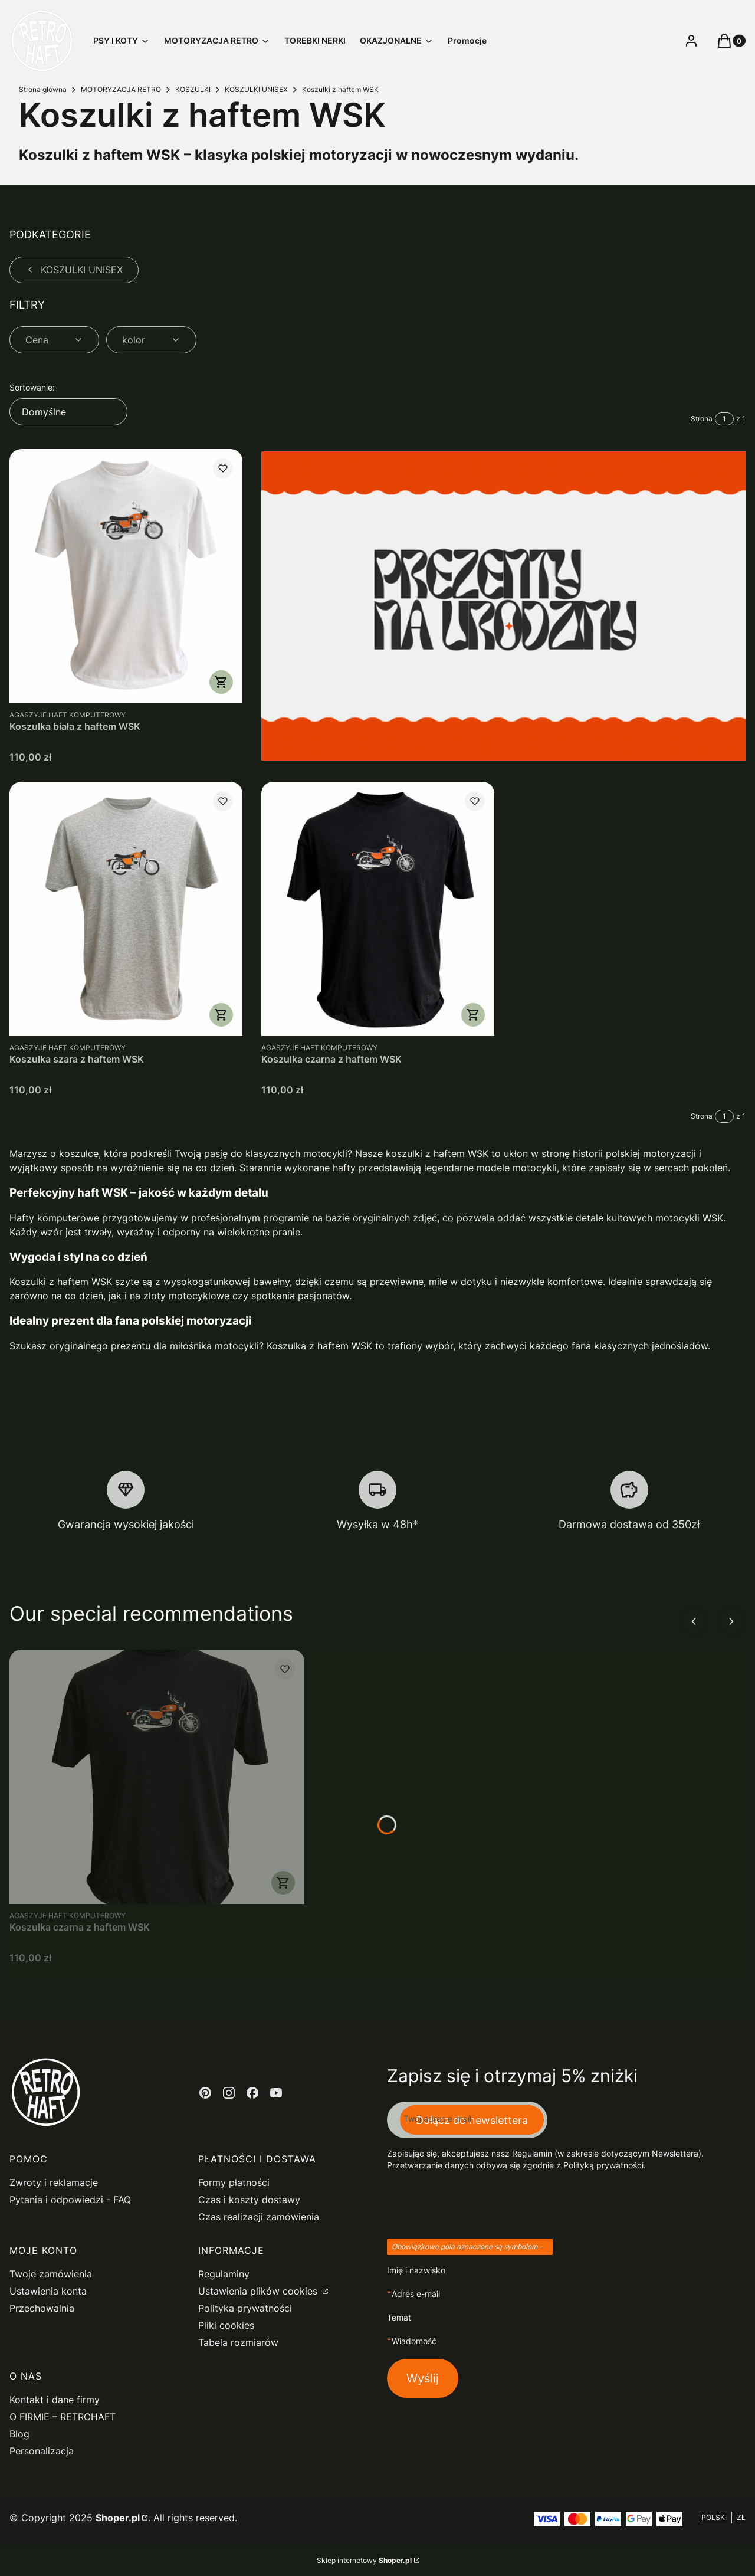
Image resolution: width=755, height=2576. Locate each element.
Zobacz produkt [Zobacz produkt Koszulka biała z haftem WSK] (221, 682)
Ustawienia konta (48, 2291)
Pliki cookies (226, 2325)
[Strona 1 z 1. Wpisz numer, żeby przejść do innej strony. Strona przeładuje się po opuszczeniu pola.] (724, 418)
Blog (19, 2434)
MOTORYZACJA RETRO (121, 89)
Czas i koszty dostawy (249, 2199)
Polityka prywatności (245, 2308)
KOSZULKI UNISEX (256, 89)
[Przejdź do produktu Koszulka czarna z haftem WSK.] (377, 909)
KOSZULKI (193, 89)
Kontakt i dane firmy (54, 2399)
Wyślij (422, 2378)
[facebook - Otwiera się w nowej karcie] (252, 2093)
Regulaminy (224, 2274)
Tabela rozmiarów (238, 2342)
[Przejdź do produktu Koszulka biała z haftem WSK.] (125, 576)
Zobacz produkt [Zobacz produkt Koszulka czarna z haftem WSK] (472, 1015)
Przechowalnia (41, 2308)
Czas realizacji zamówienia (258, 2217)
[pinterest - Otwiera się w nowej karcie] (205, 2093)
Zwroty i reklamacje (53, 2182)
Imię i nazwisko (416, 2270)
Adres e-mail (416, 2293)
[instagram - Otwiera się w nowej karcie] (229, 2093)
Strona (702, 418)
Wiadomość (414, 2340)
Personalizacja (41, 2451)
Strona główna (43, 89)
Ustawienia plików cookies (259, 2291)
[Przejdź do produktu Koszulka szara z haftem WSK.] (125, 909)
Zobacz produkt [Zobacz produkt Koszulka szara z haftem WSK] (221, 1015)
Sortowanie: (32, 387)
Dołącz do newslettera (472, 2119)
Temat (399, 2317)
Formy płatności (234, 2182)
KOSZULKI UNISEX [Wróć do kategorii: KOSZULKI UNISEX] (74, 270)
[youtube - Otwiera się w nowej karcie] (276, 2093)
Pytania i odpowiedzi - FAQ (70, 2199)
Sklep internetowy (364, 2560)
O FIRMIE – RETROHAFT (62, 2417)
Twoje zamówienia (50, 2274)
